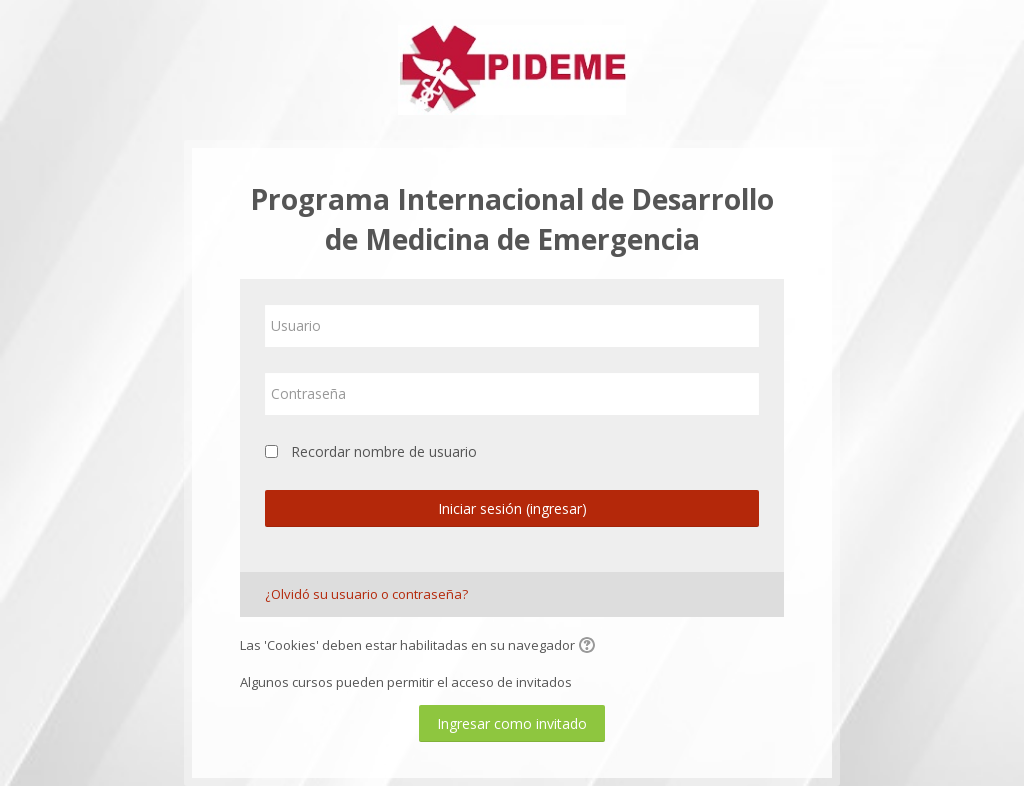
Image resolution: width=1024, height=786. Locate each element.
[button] (590, 647)
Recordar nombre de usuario (384, 451)
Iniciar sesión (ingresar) (512, 508)
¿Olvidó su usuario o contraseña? (366, 594)
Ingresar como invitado (512, 723)
